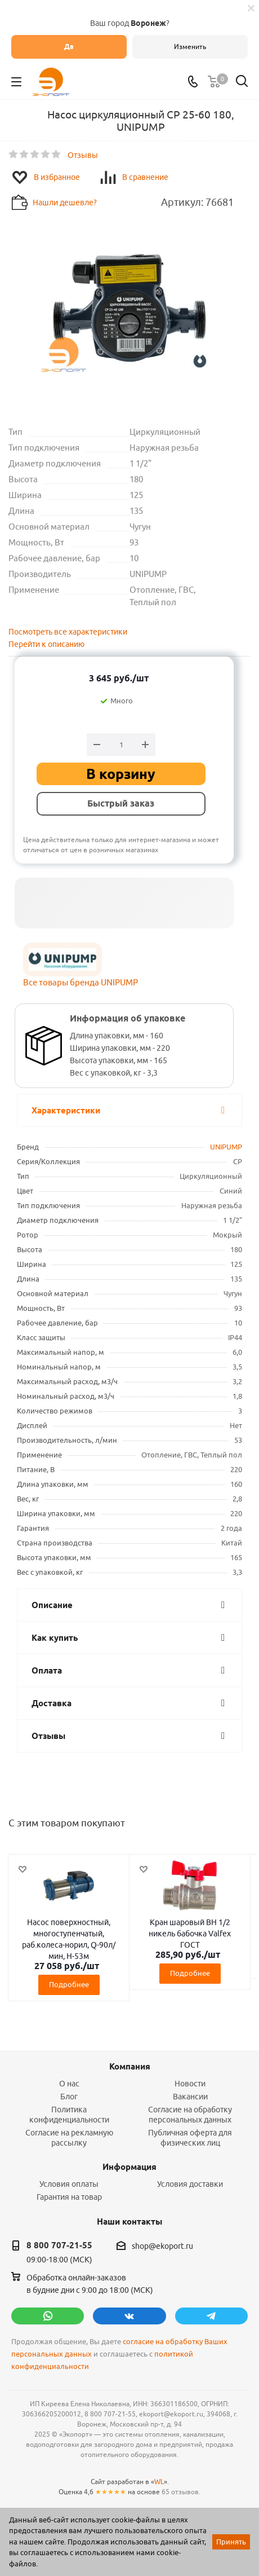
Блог (69, 2096)
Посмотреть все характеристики (67, 631)
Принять (231, 2541)
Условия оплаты (69, 2184)
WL (159, 2481)
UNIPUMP (226, 1146)
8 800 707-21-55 (59, 2245)
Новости (190, 2083)
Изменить (190, 46)
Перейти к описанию (46, 644)
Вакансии (190, 2096)
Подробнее (69, 1984)
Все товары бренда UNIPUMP (80, 982)
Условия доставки (190, 2184)
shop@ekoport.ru (162, 2246)
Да (69, 46)
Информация (129, 2167)
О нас (69, 2083)
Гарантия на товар (69, 2196)
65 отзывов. (181, 2491)
